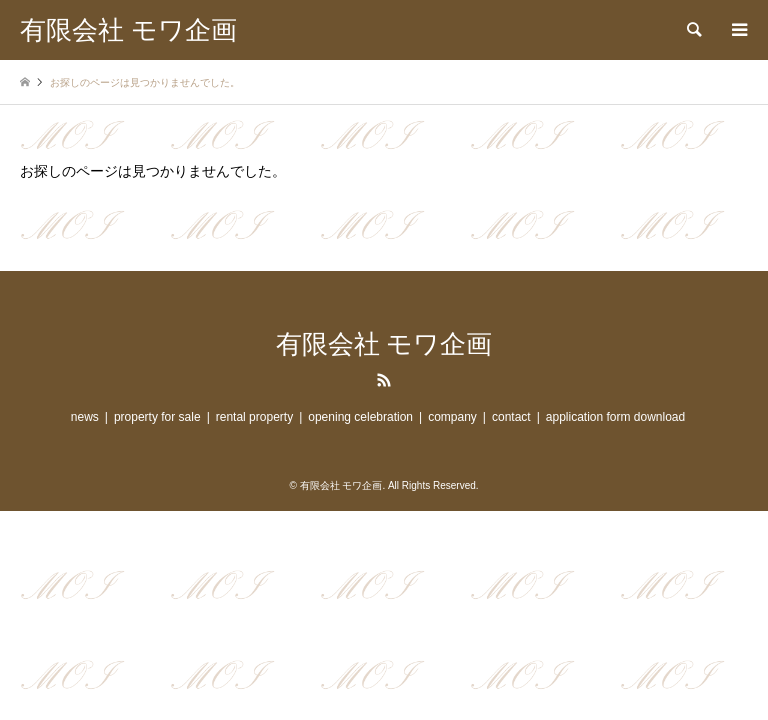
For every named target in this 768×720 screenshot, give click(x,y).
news (85, 417)
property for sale (157, 417)
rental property (254, 417)
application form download (615, 417)
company (452, 417)
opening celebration (360, 417)
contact (511, 417)
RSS (384, 380)
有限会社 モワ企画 (384, 344)
